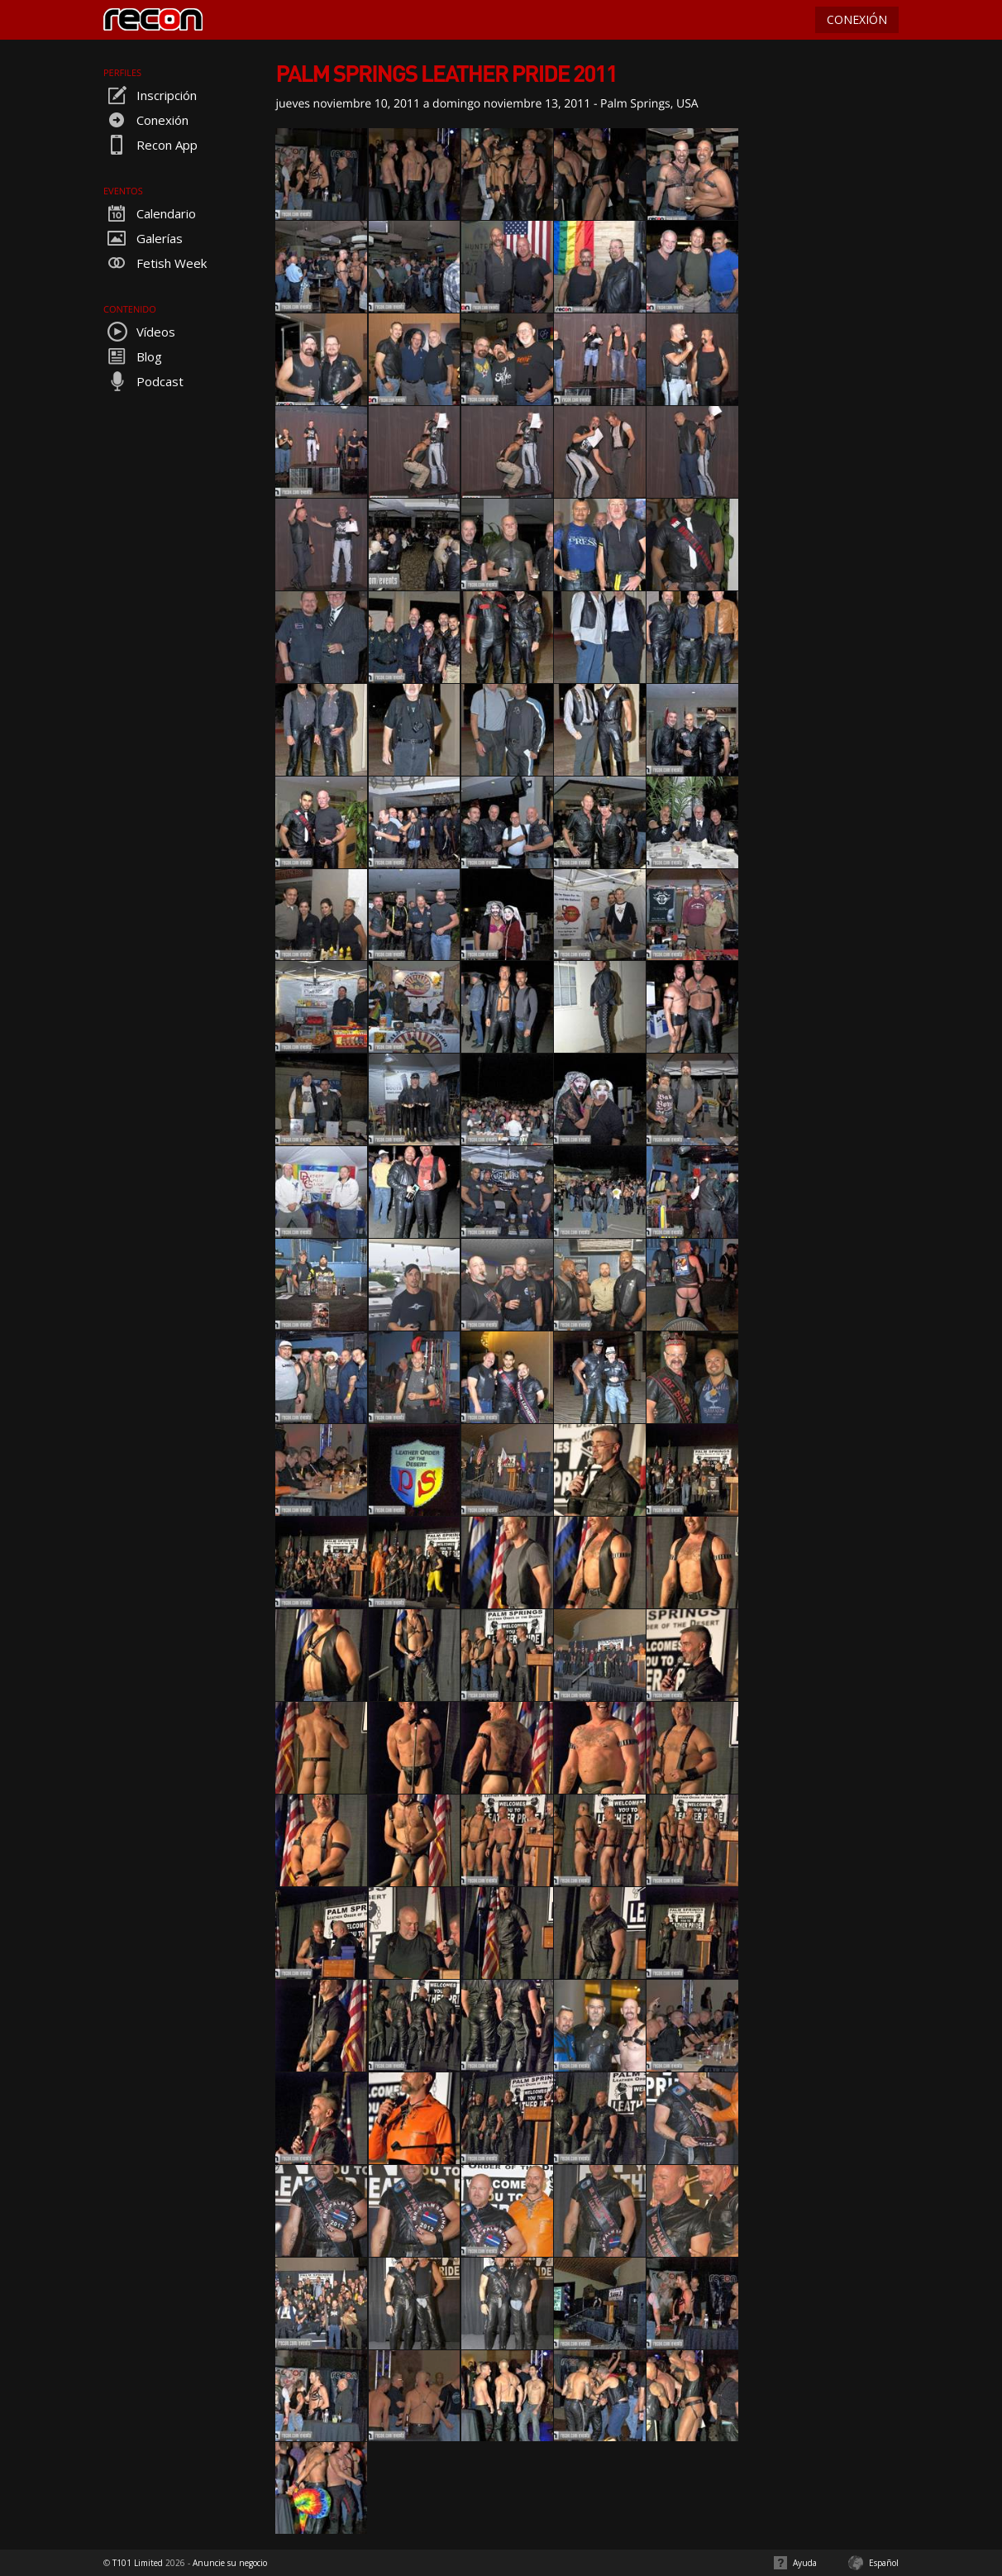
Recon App (150, 144)
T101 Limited (137, 2563)
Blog (132, 356)
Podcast (143, 381)
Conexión (145, 120)
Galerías (143, 238)
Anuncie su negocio (230, 2563)
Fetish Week (155, 263)
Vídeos (139, 331)
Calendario (149, 213)
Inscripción (150, 95)
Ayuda (805, 2563)
